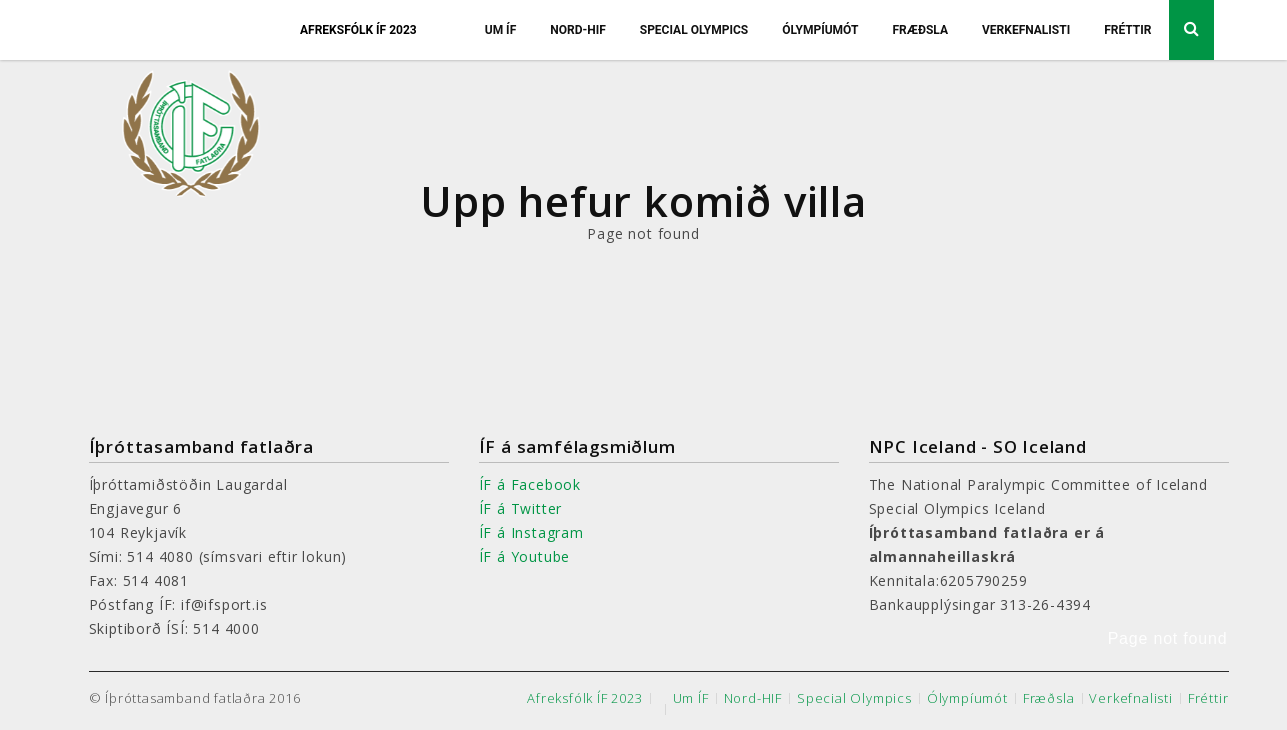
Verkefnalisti (1026, 30)
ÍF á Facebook (530, 484)
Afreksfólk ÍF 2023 (358, 30)
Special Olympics (694, 30)
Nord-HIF (578, 30)
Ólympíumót (820, 30)
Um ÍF (501, 30)
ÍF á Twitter (521, 508)
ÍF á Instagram (531, 532)
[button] (1236, 640)
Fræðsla (920, 30)
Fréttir (1127, 30)
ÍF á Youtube (525, 556)
